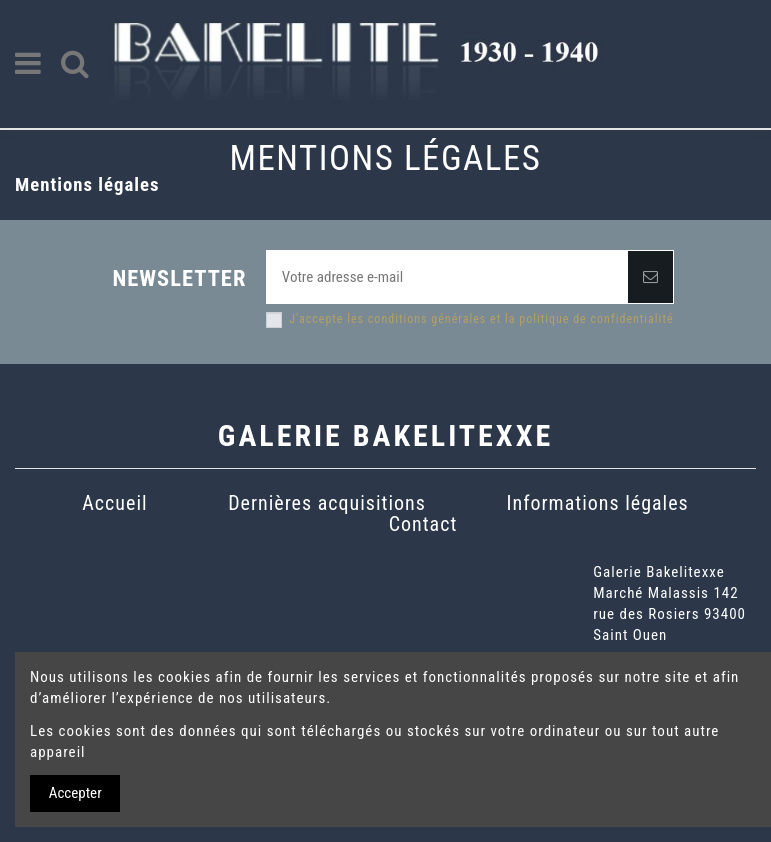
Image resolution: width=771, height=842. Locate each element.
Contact (423, 524)
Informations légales (597, 503)
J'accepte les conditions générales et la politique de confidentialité (481, 319)
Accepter (75, 793)
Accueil (114, 503)
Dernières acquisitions (327, 503)
